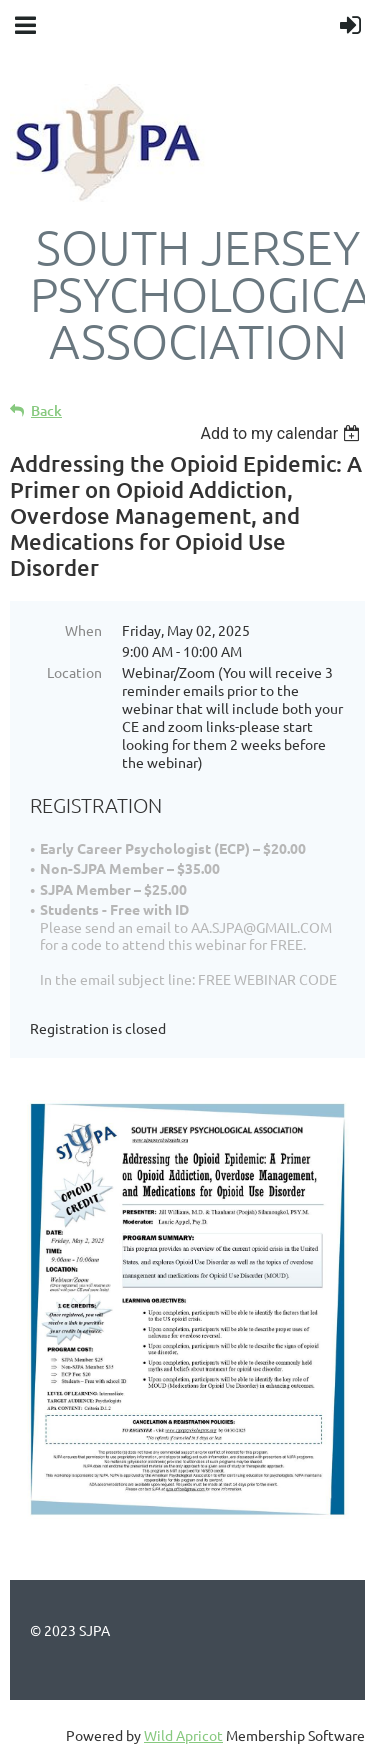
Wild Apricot (183, 1735)
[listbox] (282, 433)
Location (74, 672)
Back (46, 410)
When (83, 630)
